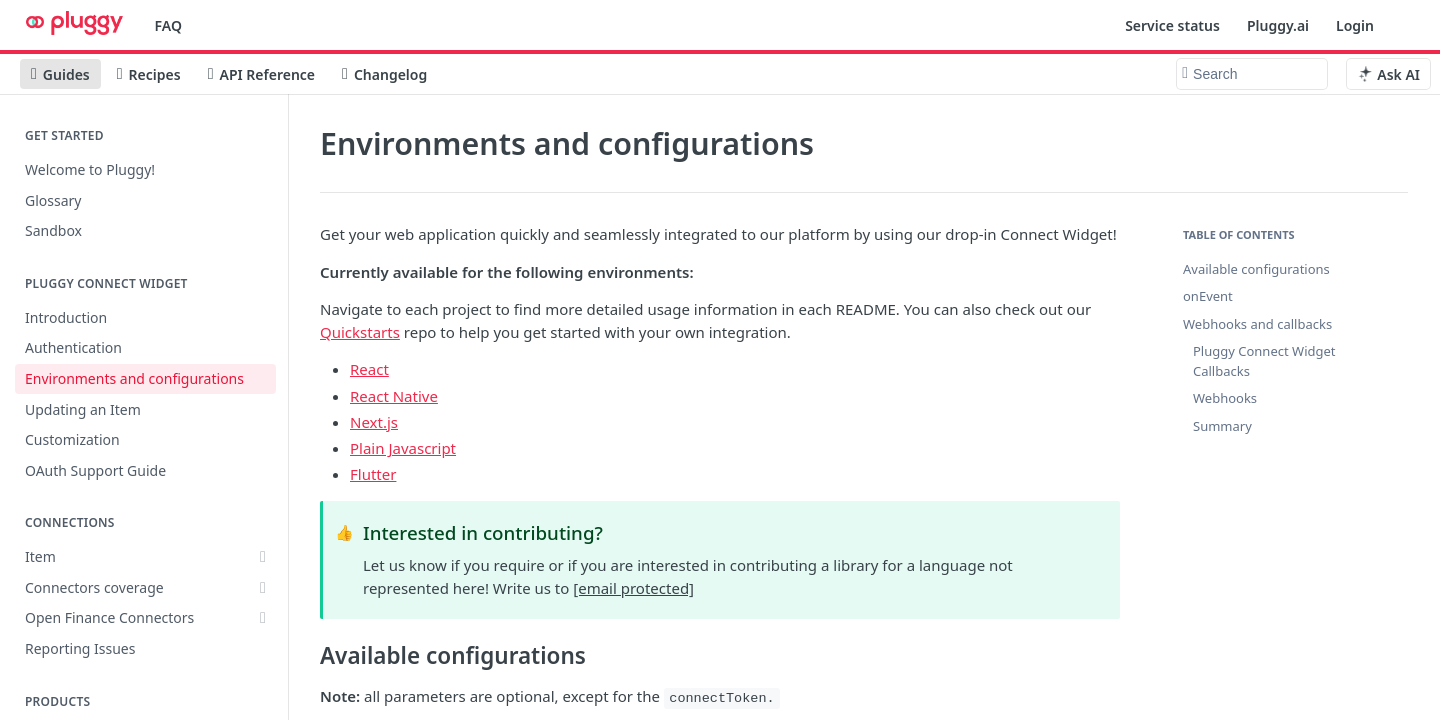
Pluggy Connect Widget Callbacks (1264, 361)
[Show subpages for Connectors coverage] (263, 588)
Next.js (374, 422)
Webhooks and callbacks (1257, 324)
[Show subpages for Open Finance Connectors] (263, 618)
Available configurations (1256, 269)
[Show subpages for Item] (263, 557)
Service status (1172, 25)
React (369, 369)
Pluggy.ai (1278, 25)
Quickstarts (360, 332)
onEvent (1208, 296)
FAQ (168, 25)
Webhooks (1225, 398)
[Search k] (1252, 74)
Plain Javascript (403, 448)
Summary (1222, 426)
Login (1355, 25)
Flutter (373, 474)
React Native (394, 396)
